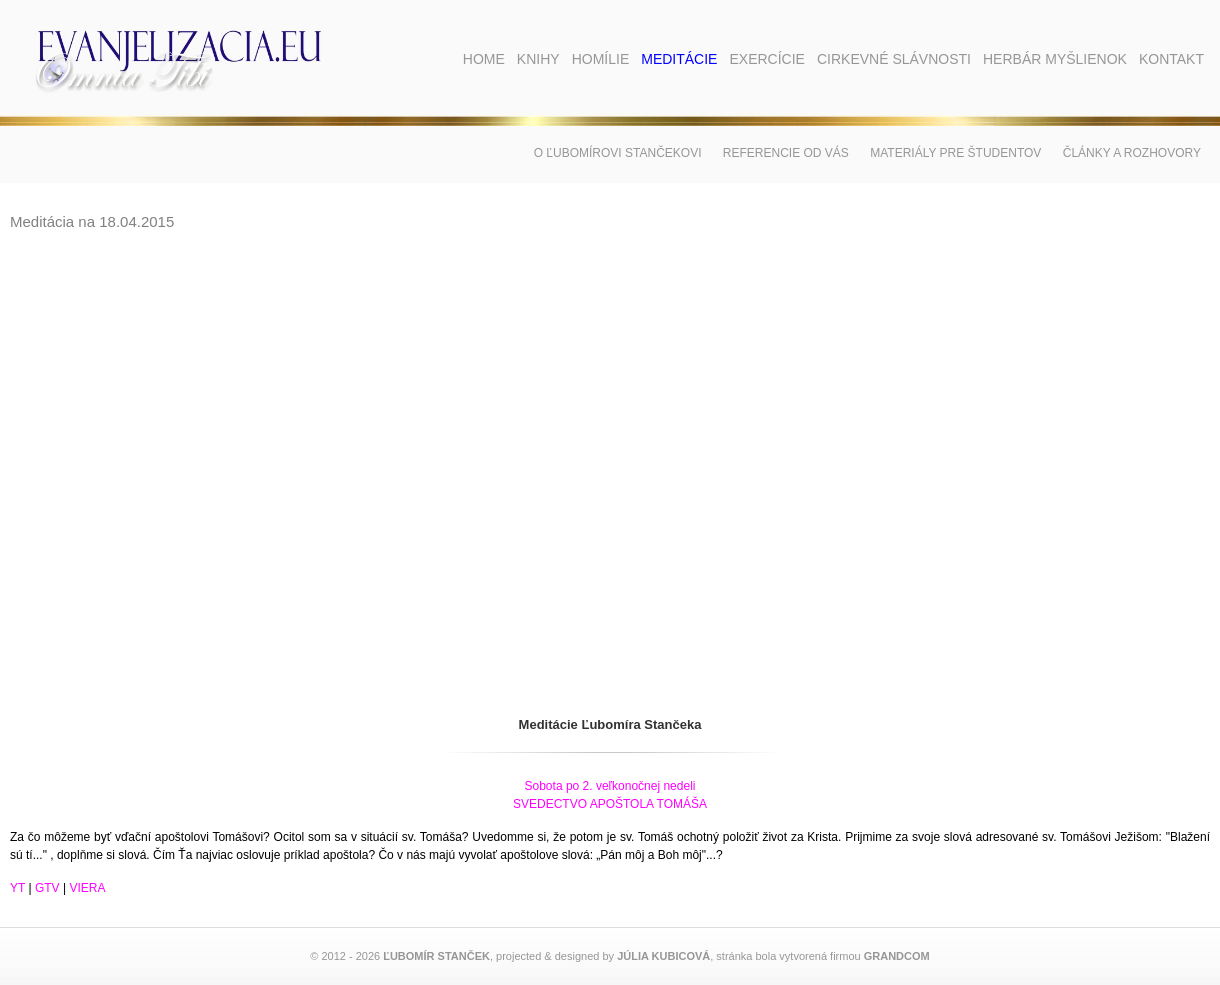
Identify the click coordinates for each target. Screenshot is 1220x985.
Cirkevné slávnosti (894, 59)
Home (484, 59)
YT (17, 888)
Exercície (766, 59)
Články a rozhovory (1132, 153)
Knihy (538, 59)
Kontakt (1171, 59)
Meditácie (679, 59)
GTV (47, 888)
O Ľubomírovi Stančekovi (618, 153)
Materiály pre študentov (955, 153)
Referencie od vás (786, 153)
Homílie (601, 59)
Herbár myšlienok (1055, 59)
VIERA (87, 888)
